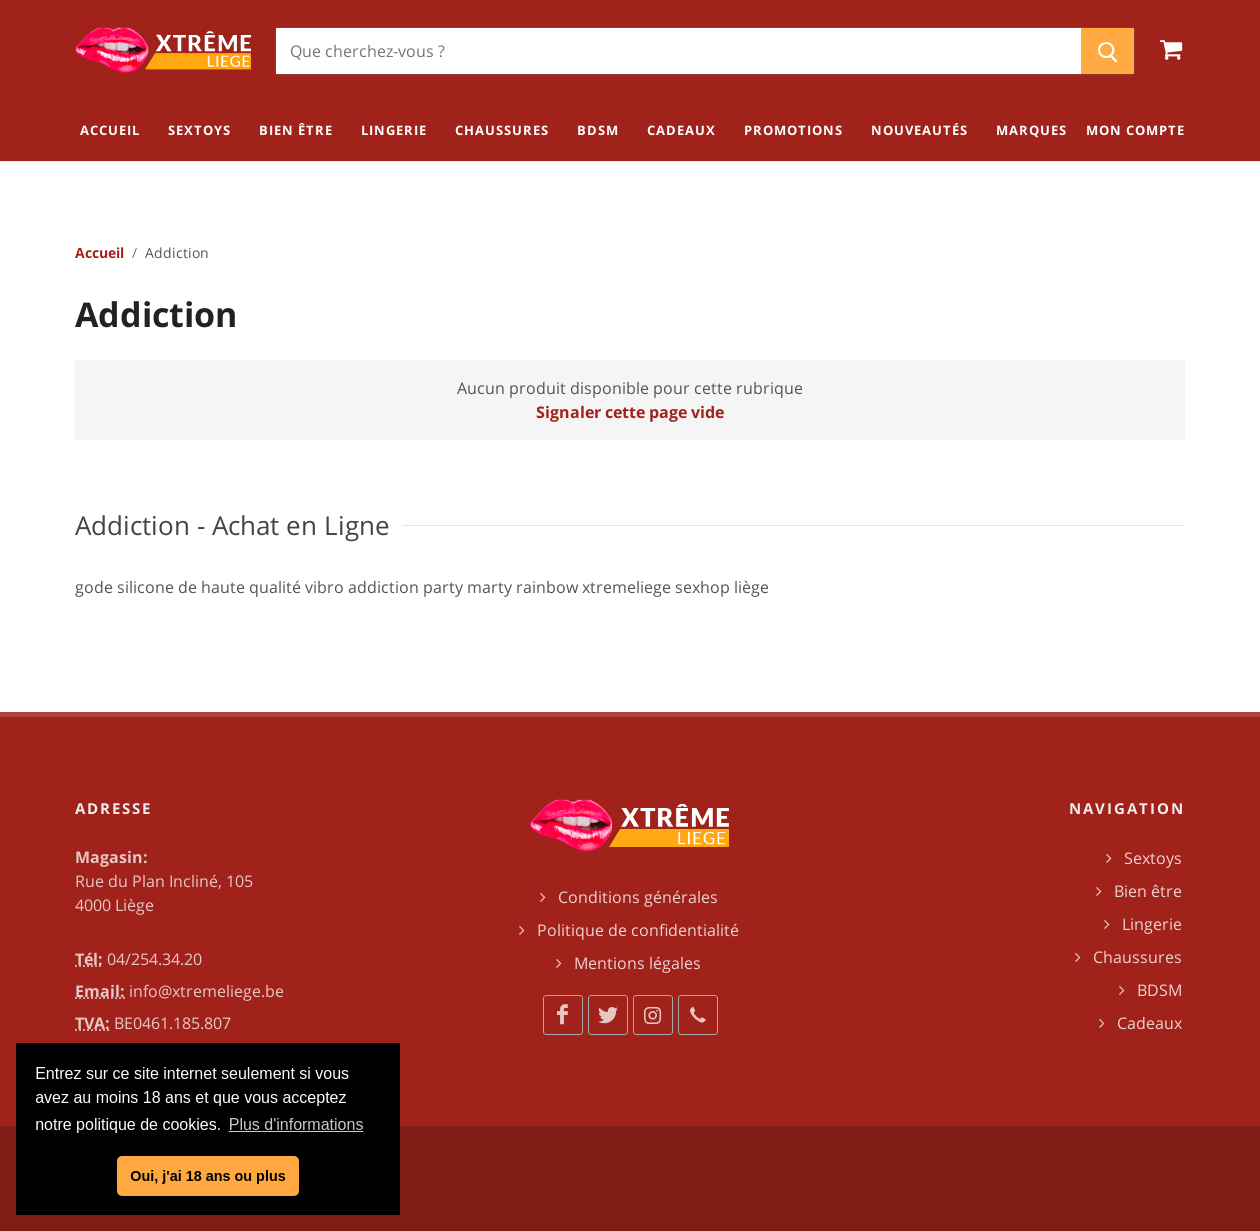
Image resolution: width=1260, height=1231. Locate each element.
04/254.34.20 (154, 959)
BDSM (1159, 990)
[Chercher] (678, 51)
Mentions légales (637, 963)
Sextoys (1153, 858)
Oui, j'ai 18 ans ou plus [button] (207, 1176)
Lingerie (1152, 924)
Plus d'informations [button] (296, 1124)
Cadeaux (1149, 1023)
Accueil (99, 252)
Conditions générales (638, 897)
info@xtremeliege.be (206, 991)
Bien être (1148, 891)
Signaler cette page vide (630, 412)
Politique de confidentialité (638, 930)
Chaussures (1137, 957)
